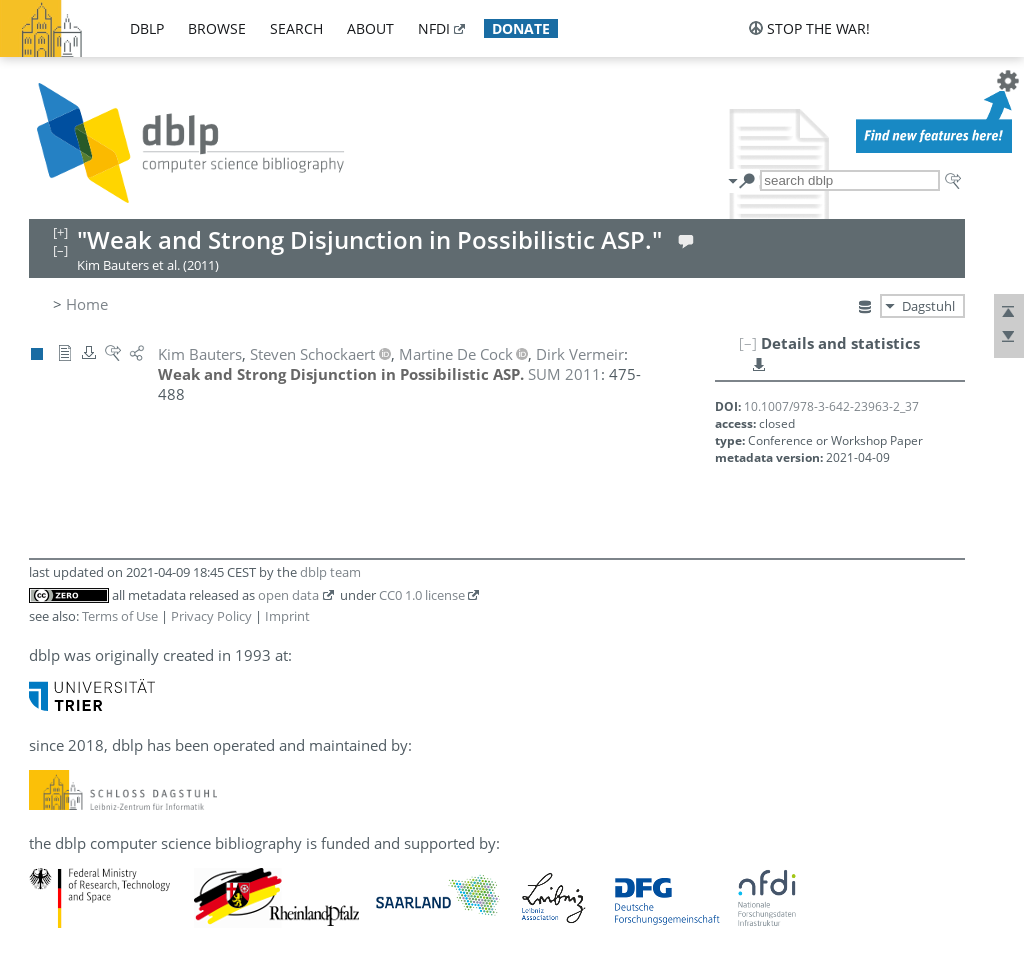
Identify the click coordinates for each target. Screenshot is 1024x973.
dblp (147, 28)
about (370, 28)
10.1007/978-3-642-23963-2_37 (831, 406)
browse (217, 28)
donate (521, 28)
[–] (748, 343)
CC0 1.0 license (422, 595)
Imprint (287, 616)
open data (288, 595)
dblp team (330, 572)
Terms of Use (120, 616)
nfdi (434, 28)
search (296, 28)
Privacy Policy (211, 616)
